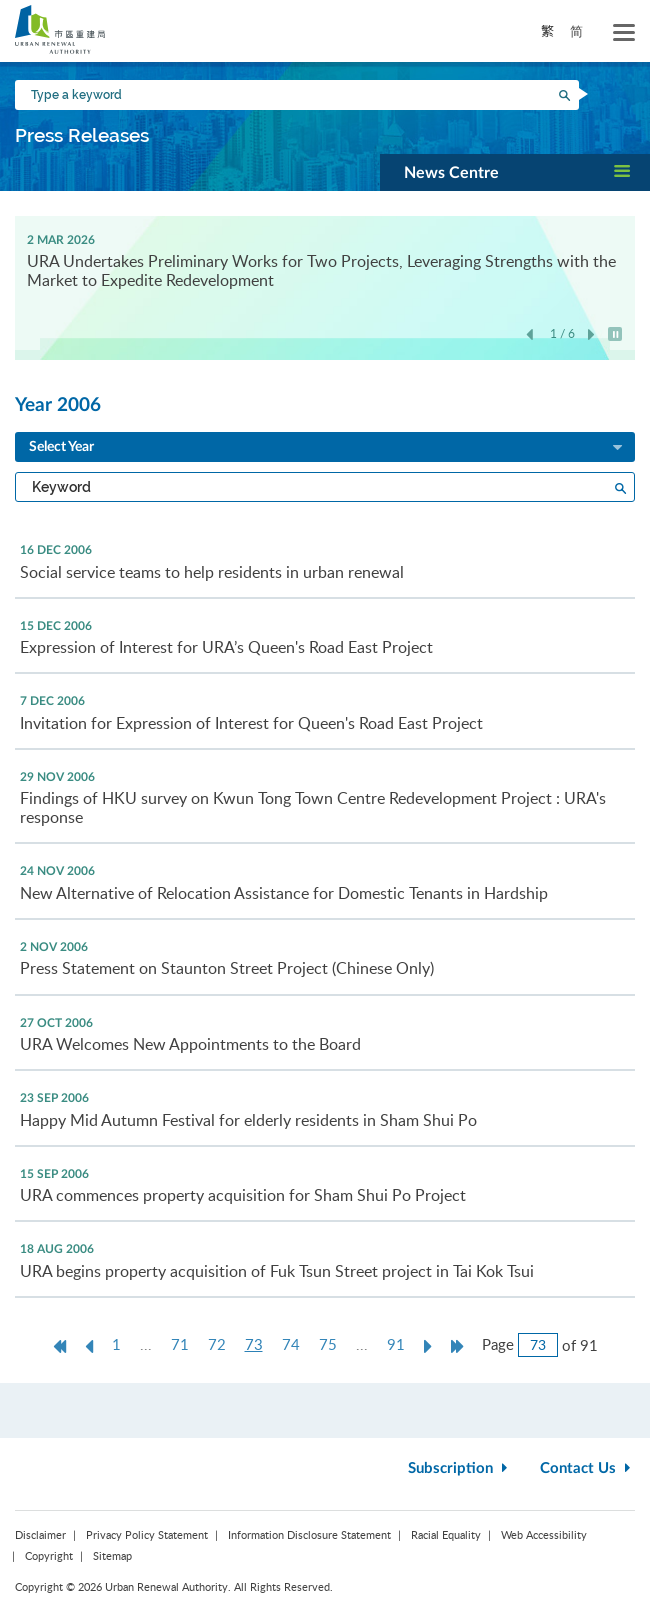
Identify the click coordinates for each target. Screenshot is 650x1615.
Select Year (327, 448)
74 (291, 1344)
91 (396, 1344)
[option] (325, 259)
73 (259, 1344)
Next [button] (591, 335)
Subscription (460, 1468)
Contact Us (587, 1468)
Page (498, 1344)
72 (217, 1344)
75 (328, 1344)
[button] (515, 172)
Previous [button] (529, 335)
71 (180, 1344)
